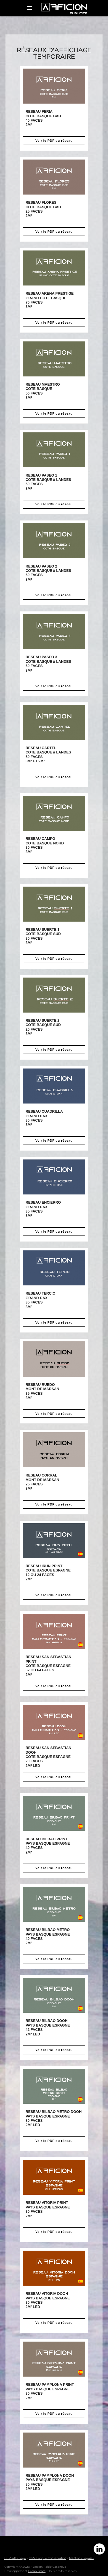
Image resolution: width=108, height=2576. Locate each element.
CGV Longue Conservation (47, 2558)
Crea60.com (37, 2571)
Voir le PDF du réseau (54, 140)
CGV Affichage (15, 2558)
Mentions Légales (81, 2558)
